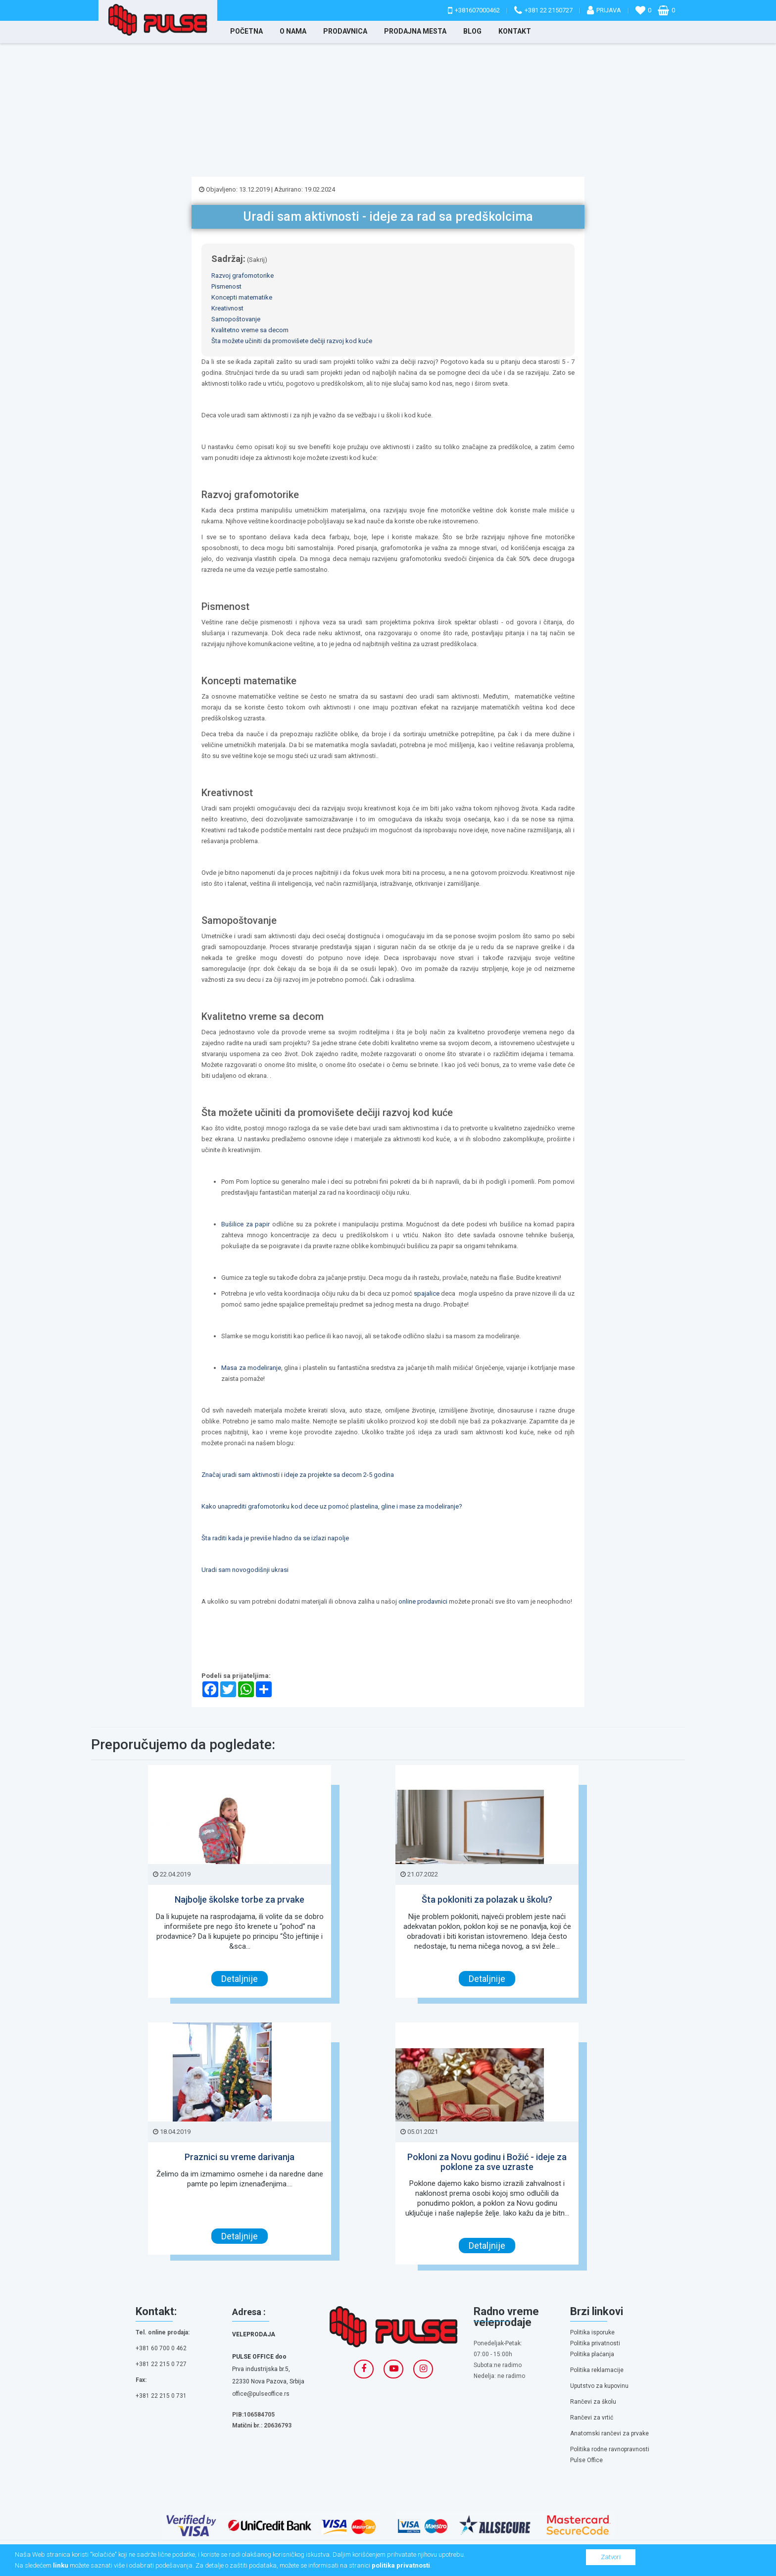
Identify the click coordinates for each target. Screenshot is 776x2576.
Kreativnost (227, 308)
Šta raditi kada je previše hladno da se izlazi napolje (275, 1538)
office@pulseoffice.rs (261, 2393)
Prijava (608, 10)
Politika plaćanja (592, 2354)
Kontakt (514, 31)
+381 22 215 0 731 (161, 2395)
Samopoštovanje (235, 319)
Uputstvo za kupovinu (599, 2385)
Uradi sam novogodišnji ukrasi (245, 1569)
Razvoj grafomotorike (242, 275)
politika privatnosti (401, 2565)
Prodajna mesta (415, 31)
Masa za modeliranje (251, 1367)
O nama (293, 31)
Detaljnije (239, 1978)
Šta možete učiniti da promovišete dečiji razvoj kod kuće (291, 341)
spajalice (426, 1293)
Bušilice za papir (246, 1224)
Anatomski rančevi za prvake (609, 2433)
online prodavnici (423, 1601)
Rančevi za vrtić (591, 2417)
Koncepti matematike (241, 297)
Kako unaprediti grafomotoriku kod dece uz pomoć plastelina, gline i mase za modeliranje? (331, 1506)
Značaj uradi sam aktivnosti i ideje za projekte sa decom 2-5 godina (297, 1474)
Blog (472, 31)
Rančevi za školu (593, 2401)
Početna (246, 31)
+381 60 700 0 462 (161, 2348)
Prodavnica (345, 31)
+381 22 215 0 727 (161, 2364)
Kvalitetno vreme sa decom (250, 330)
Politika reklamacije (597, 2370)
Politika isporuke (592, 2332)
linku (60, 2565)
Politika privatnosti (595, 2343)
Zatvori (611, 2557)
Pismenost (226, 286)
